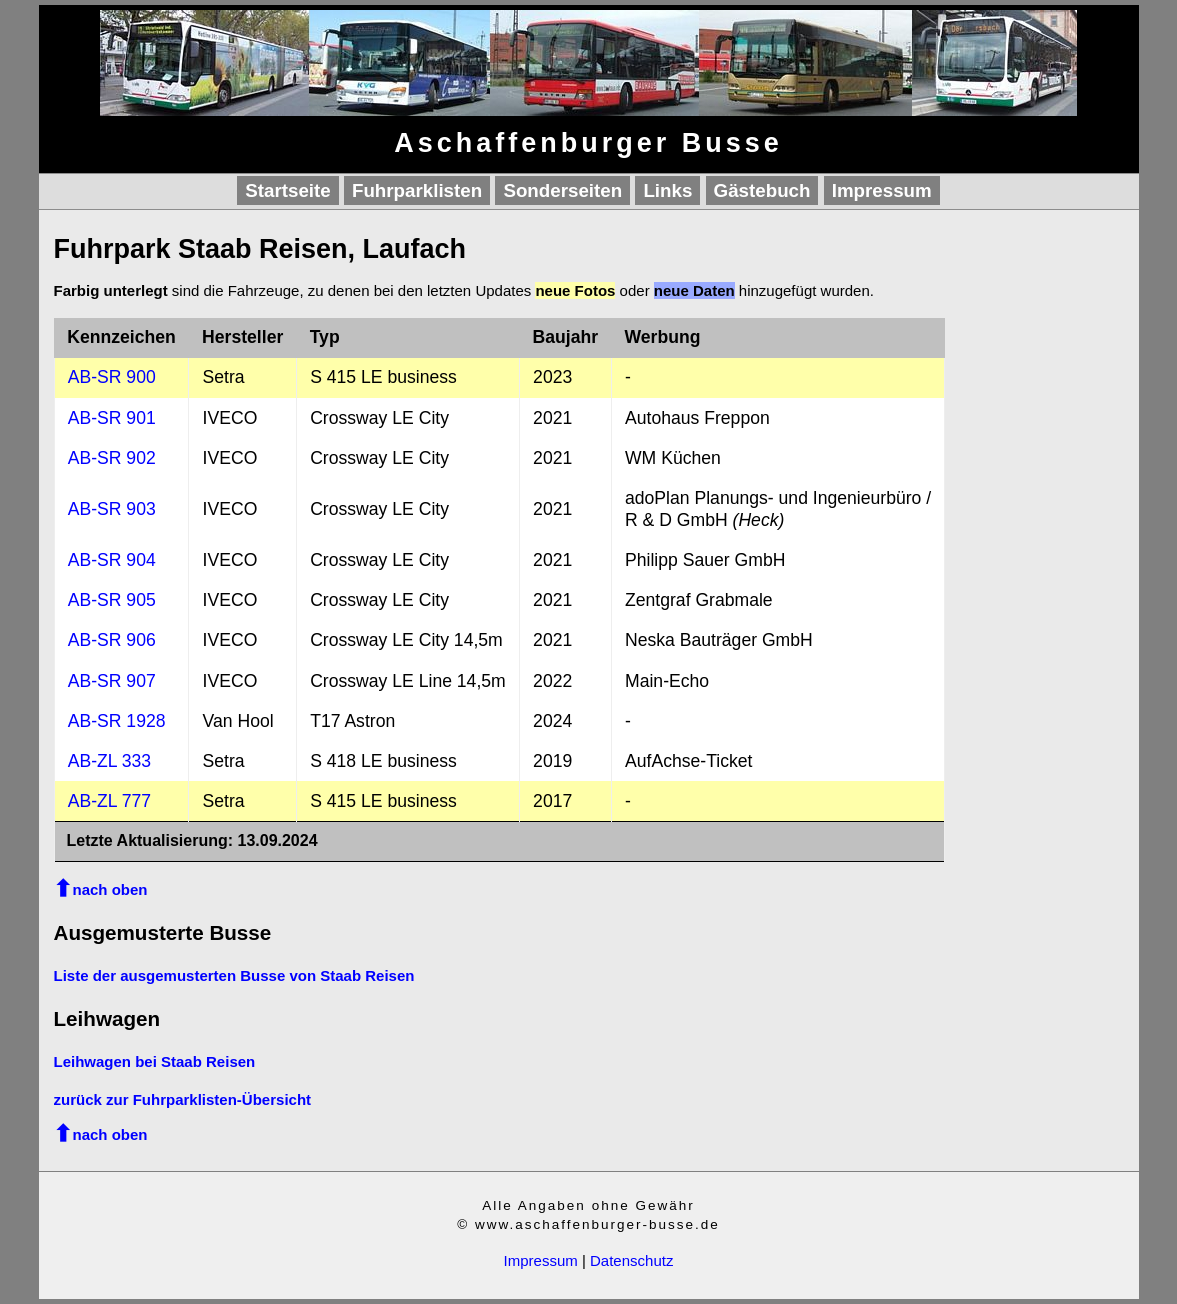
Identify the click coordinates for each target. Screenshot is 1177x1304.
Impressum (882, 190)
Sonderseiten (562, 190)
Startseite (287, 190)
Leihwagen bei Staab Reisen (155, 1061)
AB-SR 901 (112, 418)
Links (667, 190)
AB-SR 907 (112, 681)
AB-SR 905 (112, 600)
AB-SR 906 (112, 640)
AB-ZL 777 (109, 801)
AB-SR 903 (112, 509)
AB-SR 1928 (117, 721)
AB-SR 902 (112, 458)
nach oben (110, 889)
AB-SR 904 (112, 560)
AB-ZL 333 (109, 761)
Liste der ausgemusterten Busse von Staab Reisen (234, 975)
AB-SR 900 (112, 377)
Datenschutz (631, 1260)
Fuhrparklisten (417, 190)
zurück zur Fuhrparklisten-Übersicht (183, 1099)
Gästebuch (762, 190)
